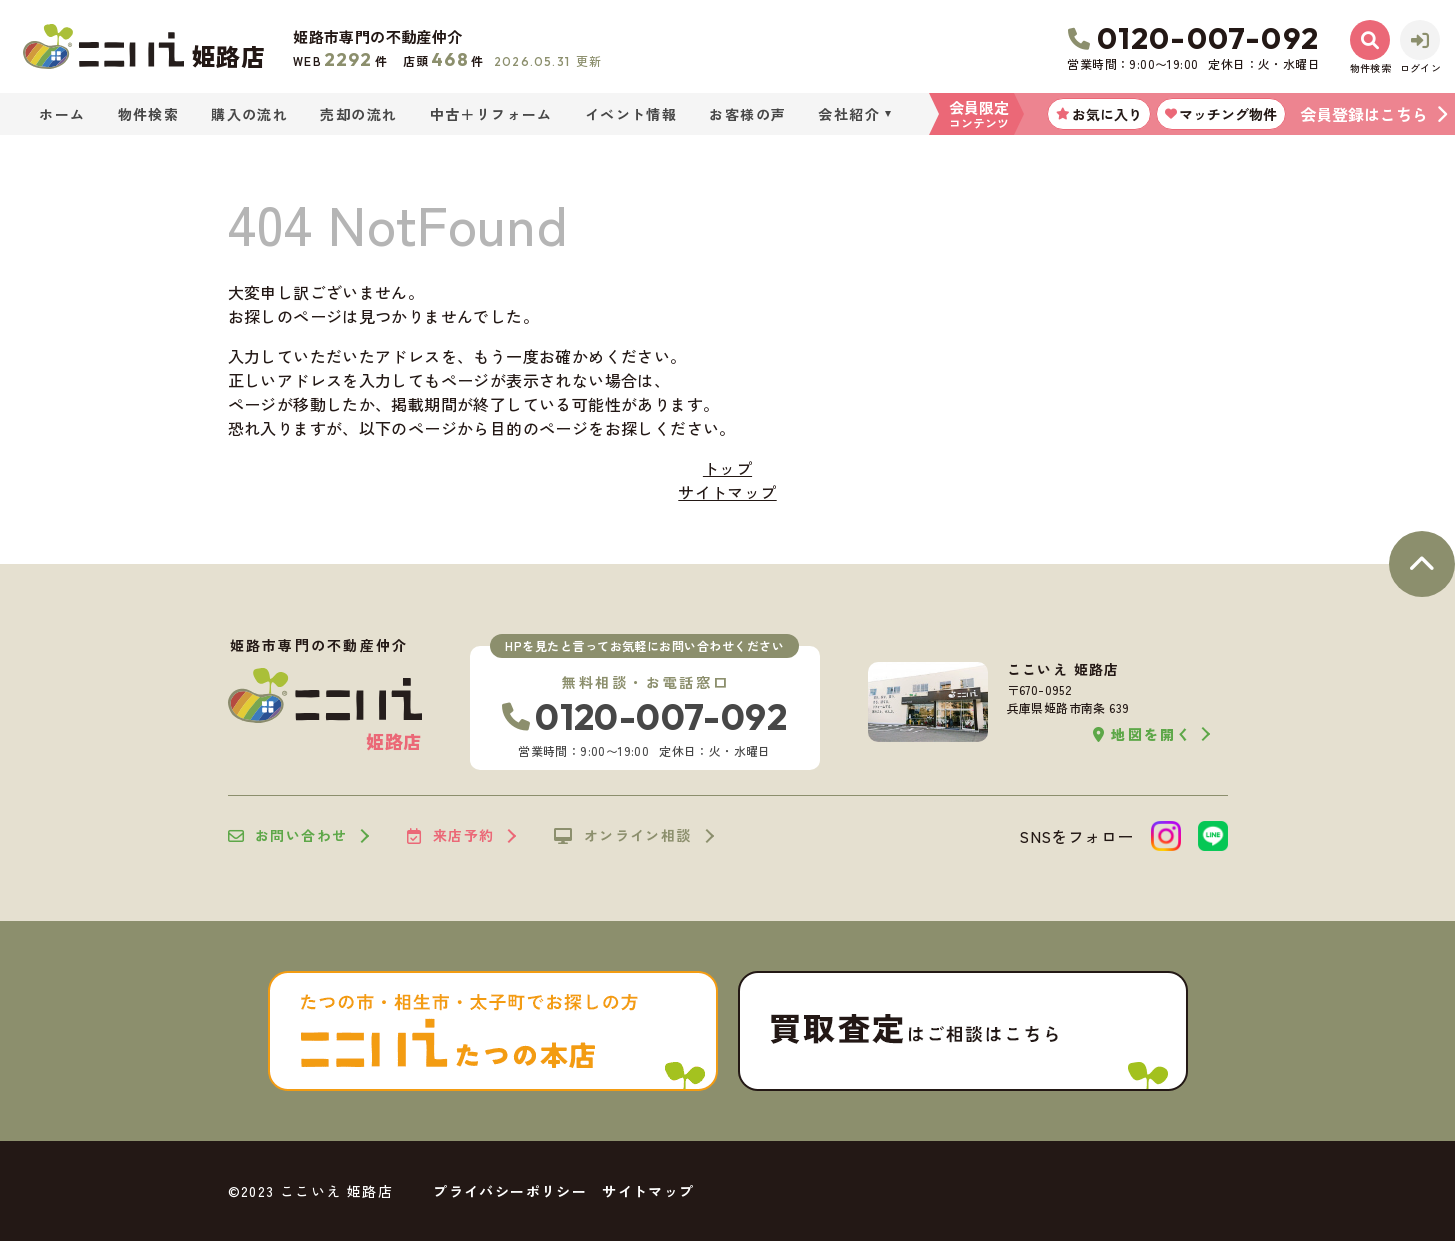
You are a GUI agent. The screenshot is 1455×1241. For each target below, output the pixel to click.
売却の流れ (358, 114)
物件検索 (149, 114)
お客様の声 (747, 114)
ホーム (62, 114)
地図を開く (1142, 734)
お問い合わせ (288, 836)
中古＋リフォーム (491, 114)
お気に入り (1099, 114)
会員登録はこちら (1364, 114)
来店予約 (450, 836)
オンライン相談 (622, 836)
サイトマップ (727, 492)
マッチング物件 (1221, 114)
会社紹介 (849, 114)
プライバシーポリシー (510, 1191)
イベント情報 (631, 114)
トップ (727, 468)
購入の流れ (249, 114)
